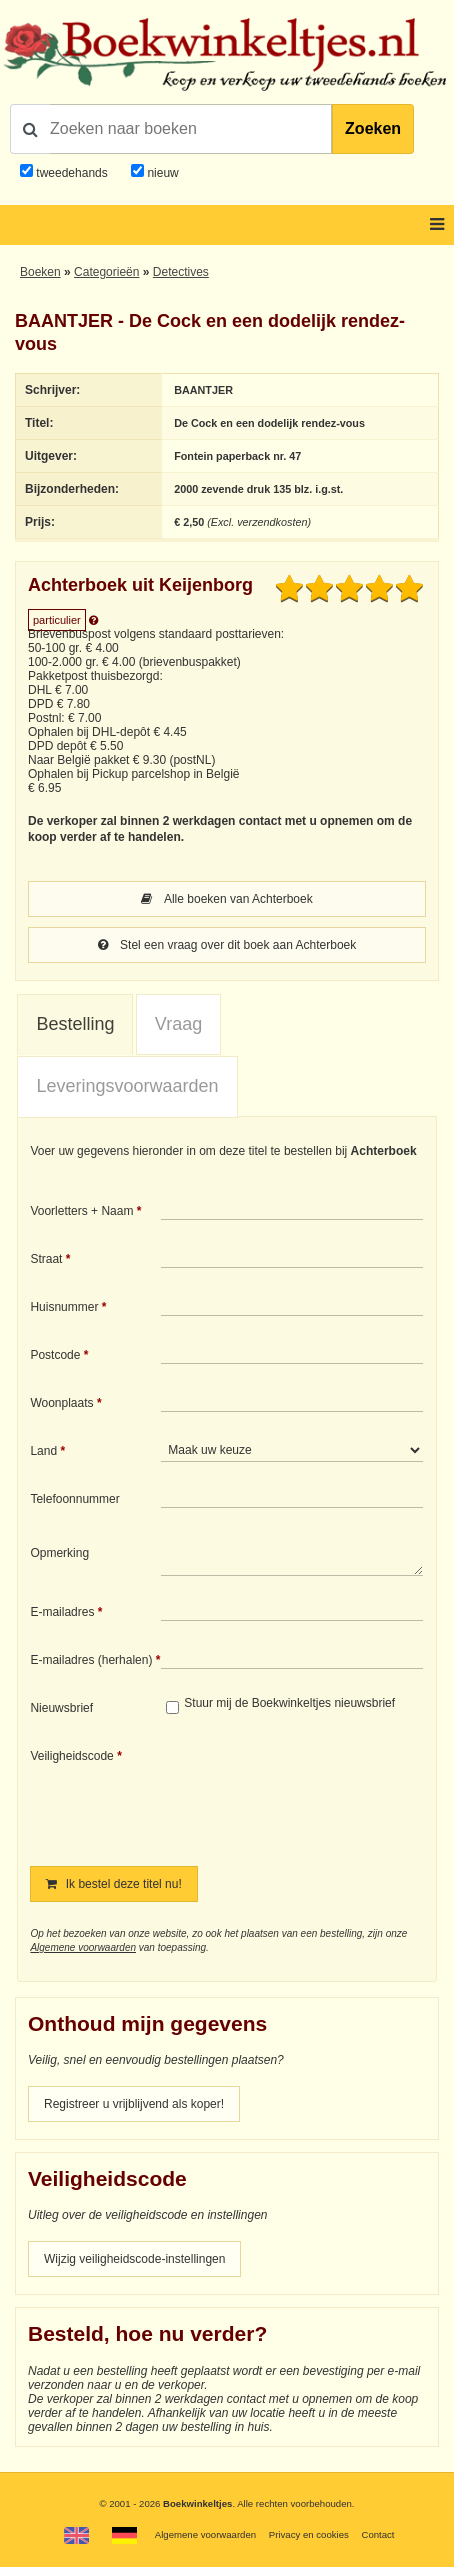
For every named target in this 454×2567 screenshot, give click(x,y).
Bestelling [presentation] (75, 1024)
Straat (46, 1259)
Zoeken (373, 128)
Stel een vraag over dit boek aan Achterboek (227, 945)
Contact (377, 2534)
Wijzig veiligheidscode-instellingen (134, 2259)
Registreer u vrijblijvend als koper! (134, 2104)
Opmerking (59, 1553)
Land (43, 1451)
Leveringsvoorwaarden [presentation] (127, 1086)
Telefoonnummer (74, 1499)
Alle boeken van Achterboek (226, 899)
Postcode (55, 1355)
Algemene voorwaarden (83, 1947)
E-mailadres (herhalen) (91, 1660)
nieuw (161, 173)
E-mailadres (62, 1612)
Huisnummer (64, 1307)
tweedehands (71, 173)
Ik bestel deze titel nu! (113, 1884)
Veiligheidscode (71, 1756)
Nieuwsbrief (61, 1708)
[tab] (75, 1025)
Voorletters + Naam (81, 1211)
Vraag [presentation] (178, 1024)
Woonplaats (61, 1403)
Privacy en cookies (309, 2534)
